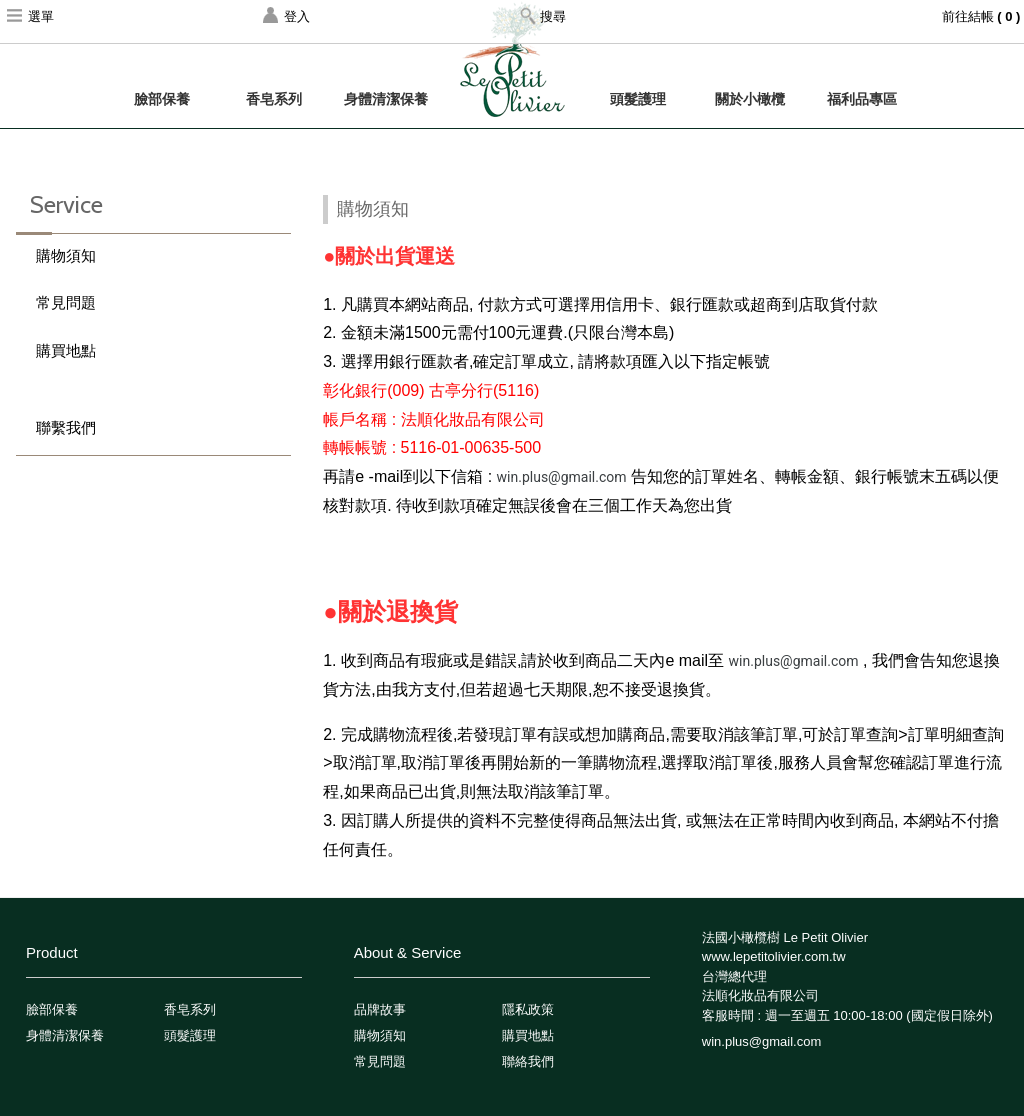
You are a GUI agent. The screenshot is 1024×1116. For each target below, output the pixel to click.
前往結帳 (983, 16)
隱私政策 (528, 1009)
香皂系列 (274, 99)
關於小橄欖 (750, 99)
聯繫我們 (66, 427)
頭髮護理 (638, 99)
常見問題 (66, 302)
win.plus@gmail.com (562, 477)
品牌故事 (380, 1009)
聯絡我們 (528, 1061)
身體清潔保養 (386, 99)
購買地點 (66, 350)
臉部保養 (162, 99)
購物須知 (66, 255)
